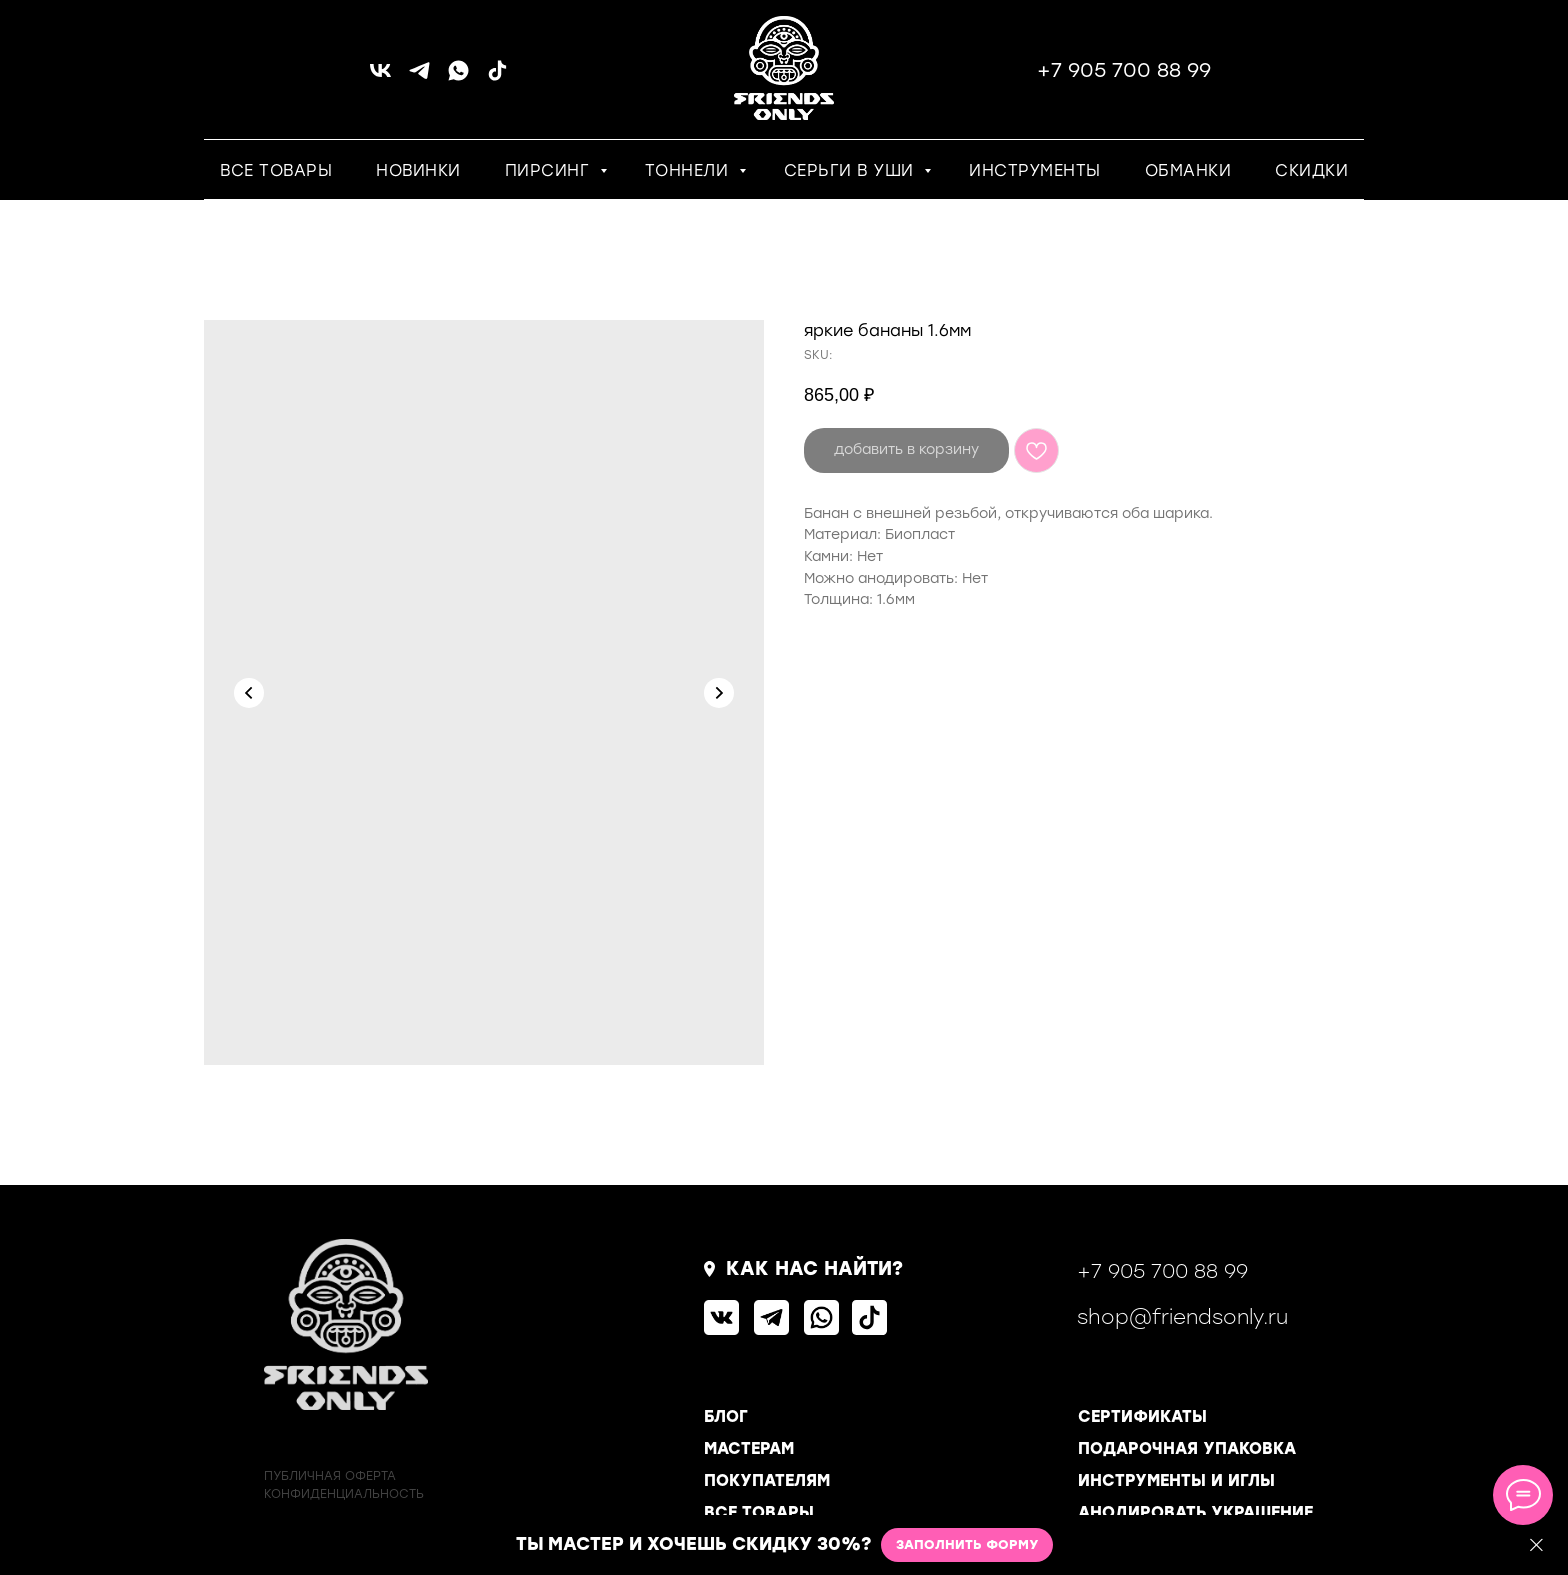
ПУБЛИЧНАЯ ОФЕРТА (330, 1476)
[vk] (380, 77)
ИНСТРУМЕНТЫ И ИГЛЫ (1176, 1480)
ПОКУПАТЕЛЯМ (767, 1480)
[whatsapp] (458, 77)
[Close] (1536, 1545)
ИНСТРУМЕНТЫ (1035, 170)
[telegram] (419, 77)
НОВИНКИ (418, 170)
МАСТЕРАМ (749, 1448)
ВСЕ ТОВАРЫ (276, 170)
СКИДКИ (1311, 170)
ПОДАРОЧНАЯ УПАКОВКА (1187, 1448)
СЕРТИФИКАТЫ (1142, 1416)
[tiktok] (497, 77)
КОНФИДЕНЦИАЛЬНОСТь (344, 1494)
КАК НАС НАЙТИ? (814, 1268)
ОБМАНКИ (1188, 170)
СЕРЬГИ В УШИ (852, 170)
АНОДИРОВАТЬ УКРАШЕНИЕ (1195, 1512)
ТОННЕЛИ (689, 170)
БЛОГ (726, 1416)
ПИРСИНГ (550, 170)
